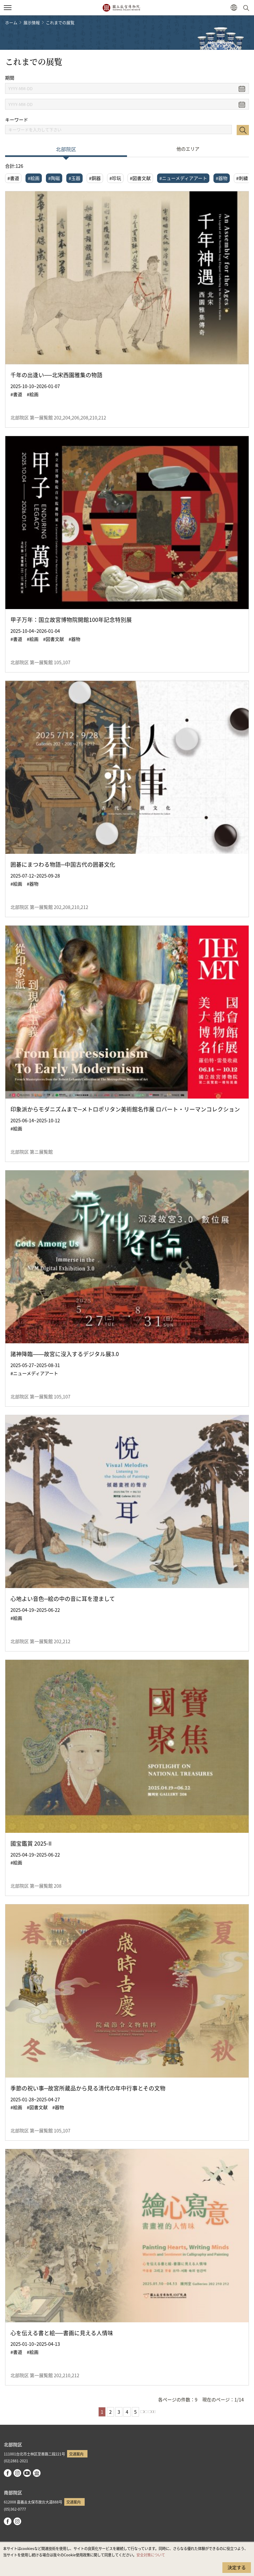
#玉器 (74, 178)
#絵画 (34, 178)
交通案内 (76, 2453)
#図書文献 (140, 178)
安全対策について (150, 2554)
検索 (243, 130)
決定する (236, 2567)
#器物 (221, 178)
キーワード (16, 119)
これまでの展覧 (60, 22)
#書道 (13, 178)
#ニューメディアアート (183, 178)
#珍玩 (115, 178)
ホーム (11, 22)
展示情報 (31, 22)
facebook (7, 2473)
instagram (17, 2473)
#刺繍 (242, 178)
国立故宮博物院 (121, 7)
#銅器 (95, 178)
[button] (233, 7)
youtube (27, 2473)
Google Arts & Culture (37, 2473)
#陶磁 (54, 178)
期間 (9, 78)
